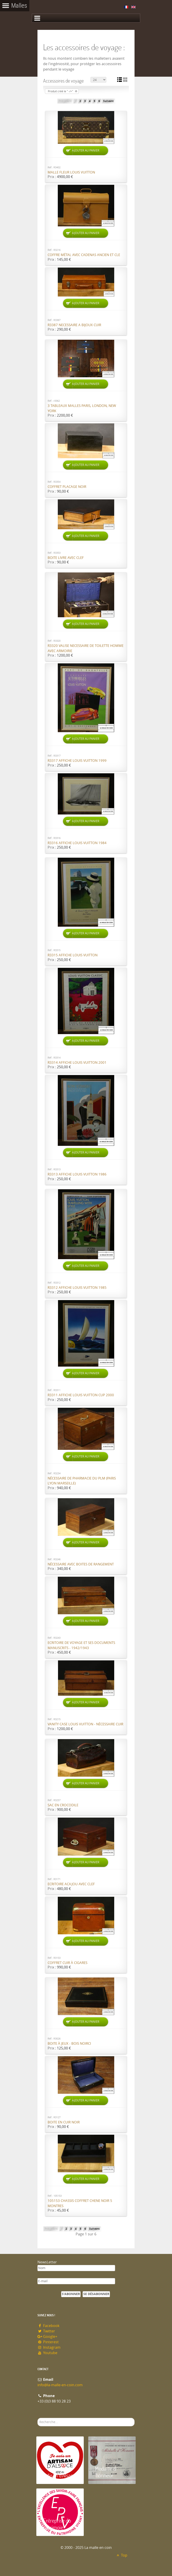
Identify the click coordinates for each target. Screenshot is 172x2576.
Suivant (108, 101)
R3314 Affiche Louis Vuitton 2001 (77, 1063)
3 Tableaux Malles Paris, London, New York (82, 408)
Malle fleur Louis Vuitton (71, 172)
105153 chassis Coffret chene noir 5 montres (80, 2203)
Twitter (46, 2331)
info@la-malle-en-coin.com (60, 2385)
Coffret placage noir (67, 487)
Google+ (47, 2336)
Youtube (47, 2353)
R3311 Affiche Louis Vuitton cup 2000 (81, 1395)
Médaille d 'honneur (105, 2472)
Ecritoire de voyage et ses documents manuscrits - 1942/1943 (81, 1645)
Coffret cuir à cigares (67, 1963)
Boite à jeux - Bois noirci (69, 2044)
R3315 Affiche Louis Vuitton (73, 955)
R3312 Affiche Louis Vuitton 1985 (77, 1288)
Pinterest (48, 2342)
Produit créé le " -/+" (60, 91)
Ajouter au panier (85, 150)
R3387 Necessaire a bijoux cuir (74, 325)
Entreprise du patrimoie (57, 2524)
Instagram (48, 2347)
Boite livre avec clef (66, 558)
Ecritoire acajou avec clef (71, 1884)
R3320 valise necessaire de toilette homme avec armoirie (85, 648)
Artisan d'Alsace (59, 2475)
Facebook (48, 2326)
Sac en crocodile (63, 1805)
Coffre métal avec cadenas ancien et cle (84, 255)
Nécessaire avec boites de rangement (81, 1564)
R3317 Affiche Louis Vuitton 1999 (77, 761)
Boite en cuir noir (64, 2122)
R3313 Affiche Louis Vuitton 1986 (77, 1174)
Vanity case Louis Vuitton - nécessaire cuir (85, 1724)
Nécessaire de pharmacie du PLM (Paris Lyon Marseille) (82, 1481)
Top (121, 2555)
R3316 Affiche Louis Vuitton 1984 (77, 843)
